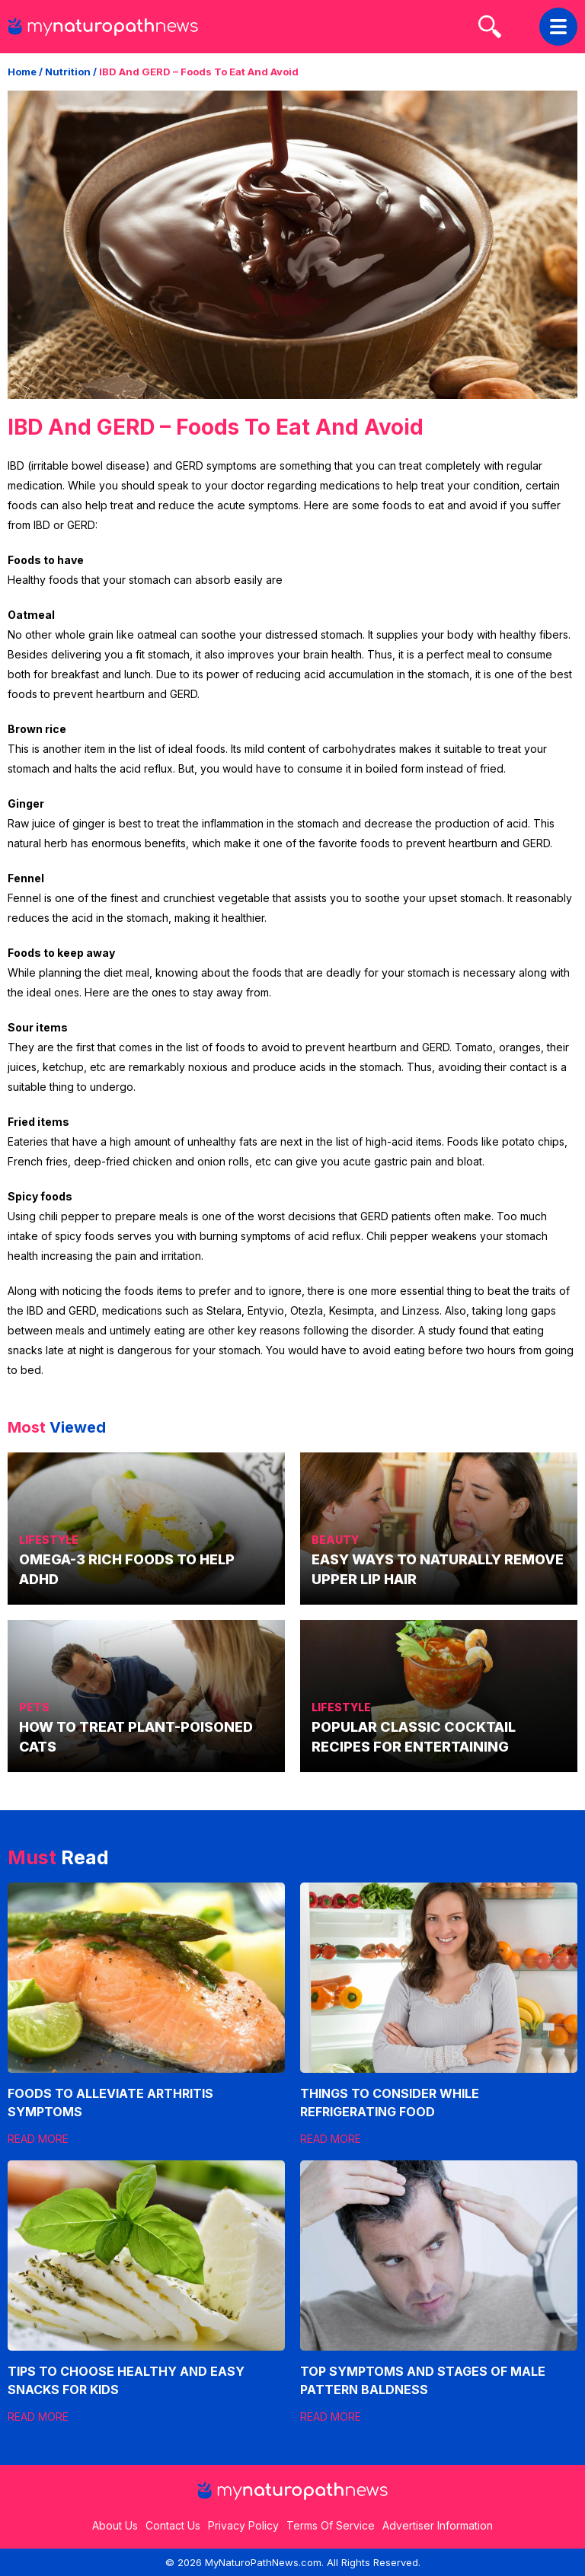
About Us (115, 2525)
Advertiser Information (437, 2525)
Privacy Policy (243, 2525)
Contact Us (172, 2525)
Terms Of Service (330, 2525)
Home (22, 71)
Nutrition (68, 71)
